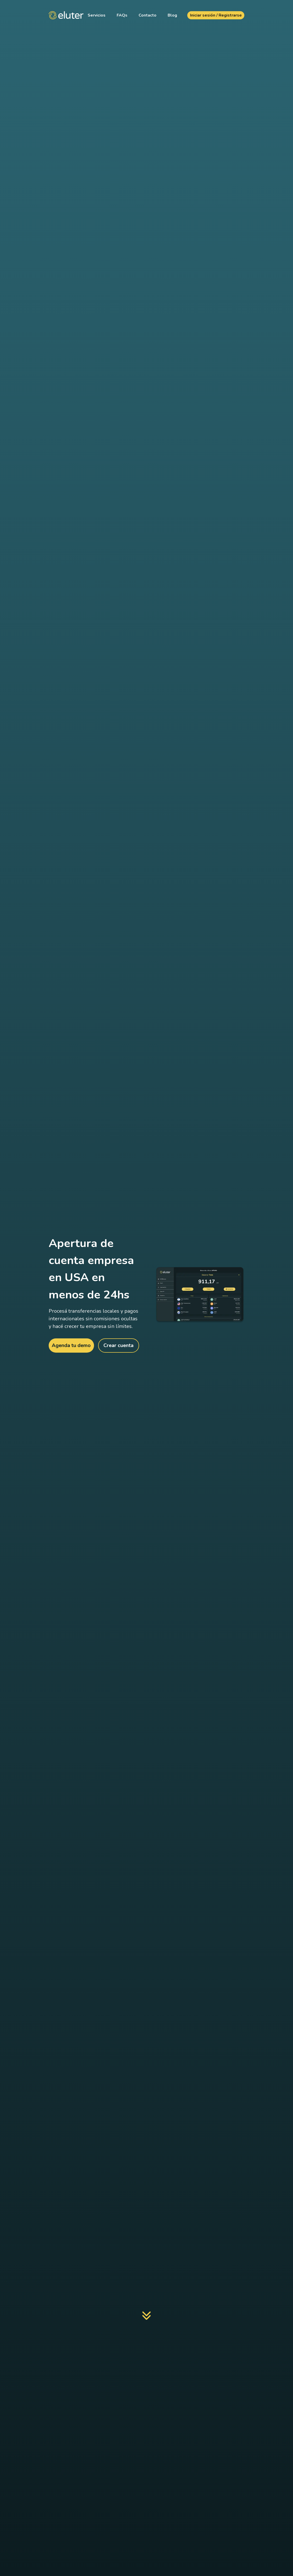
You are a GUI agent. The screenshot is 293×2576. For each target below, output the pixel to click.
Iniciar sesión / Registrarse (216, 15)
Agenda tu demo (71, 1345)
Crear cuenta (118, 1345)
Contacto (147, 15)
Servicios (96, 15)
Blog (172, 15)
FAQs (122, 15)
